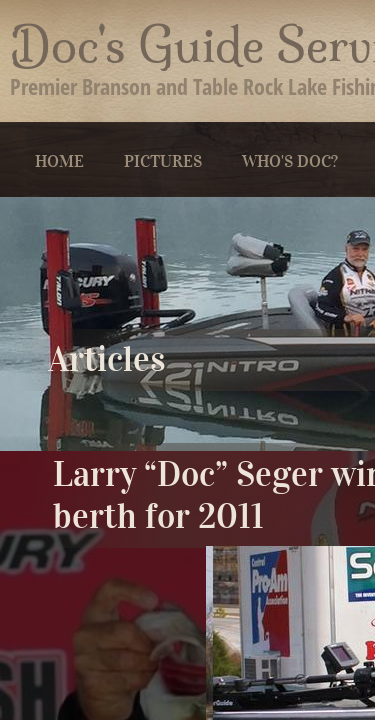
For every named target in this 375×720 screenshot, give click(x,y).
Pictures (163, 161)
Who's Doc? (290, 161)
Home (59, 161)
